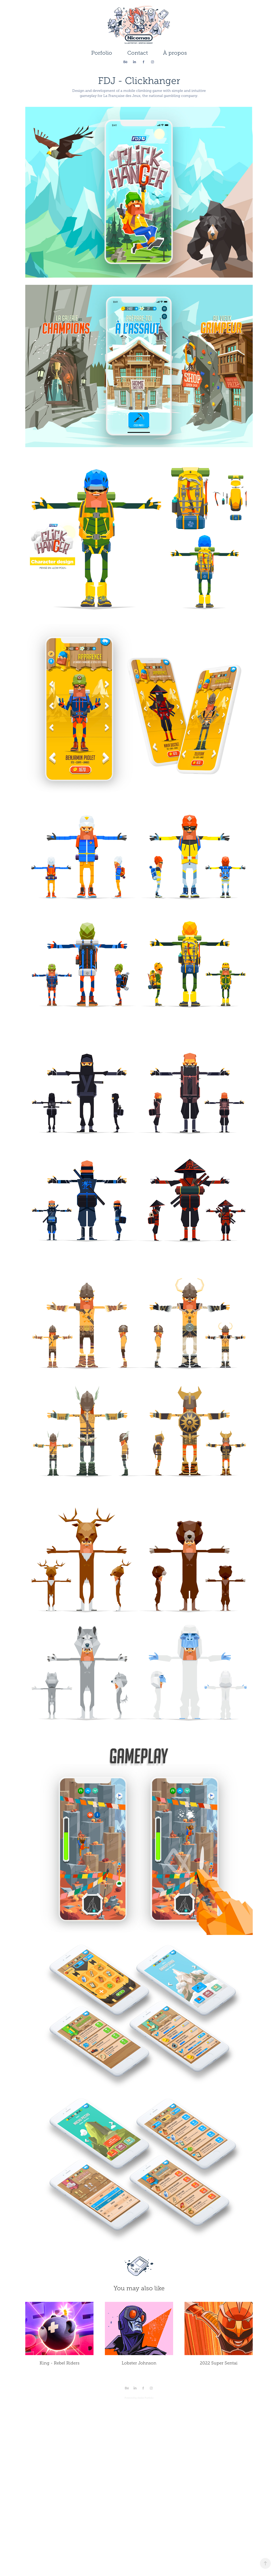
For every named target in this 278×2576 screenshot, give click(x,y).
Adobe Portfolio (145, 2398)
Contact (137, 53)
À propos (175, 53)
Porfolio (101, 53)
